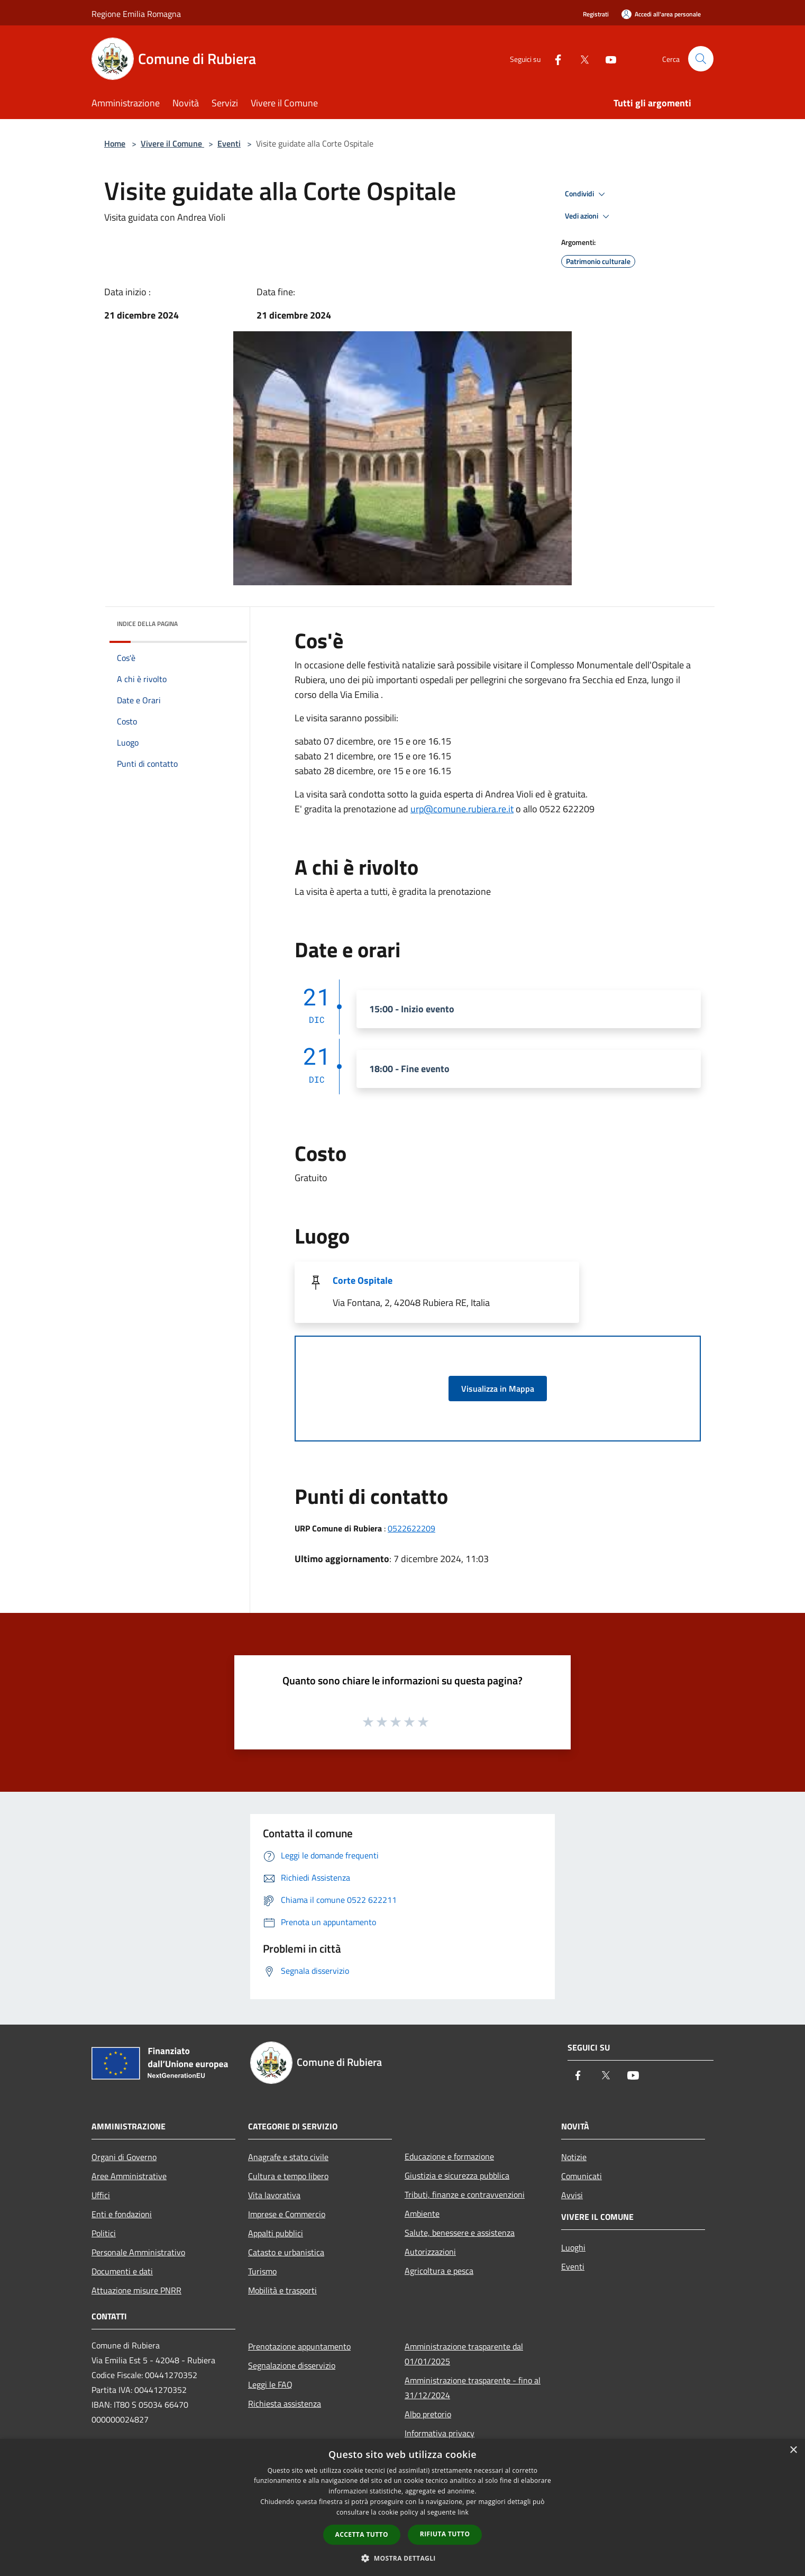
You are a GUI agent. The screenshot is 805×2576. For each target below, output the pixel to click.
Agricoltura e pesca (439, 2270)
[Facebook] (553, 58)
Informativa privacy (439, 2433)
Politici (104, 2233)
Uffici (101, 2195)
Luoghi (573, 2247)
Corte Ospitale (362, 1280)
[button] (402, 2558)
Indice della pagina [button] (147, 624)
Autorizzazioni (430, 2251)
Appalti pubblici (275, 2233)
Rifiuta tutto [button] (445, 2533)
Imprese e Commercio (286, 2214)
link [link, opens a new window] (463, 2512)
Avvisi (572, 2195)
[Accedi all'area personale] (661, 14)
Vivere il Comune (172, 143)
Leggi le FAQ (270, 2384)
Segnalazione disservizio (291, 2365)
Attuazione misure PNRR (136, 2290)
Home (114, 143)
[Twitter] (580, 58)
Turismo (262, 2271)
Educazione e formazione (449, 2156)
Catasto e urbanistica (286, 2252)
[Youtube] (606, 58)
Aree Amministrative (129, 2176)
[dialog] (402, 2507)
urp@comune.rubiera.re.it (462, 809)
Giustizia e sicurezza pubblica (457, 2175)
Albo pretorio (428, 2414)
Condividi (586, 194)
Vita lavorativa (274, 2195)
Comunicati (581, 2176)
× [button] (793, 2450)
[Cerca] (700, 58)
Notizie (574, 2157)
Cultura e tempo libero (288, 2176)
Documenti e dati (122, 2271)
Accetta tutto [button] (361, 2534)
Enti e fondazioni (122, 2214)
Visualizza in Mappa (497, 1388)
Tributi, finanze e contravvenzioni (465, 2194)
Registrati (596, 14)
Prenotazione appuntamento (299, 2346)
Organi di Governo (124, 2157)
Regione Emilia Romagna (136, 13)
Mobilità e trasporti (282, 2290)
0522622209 (411, 1528)
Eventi (229, 143)
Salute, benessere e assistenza (460, 2232)
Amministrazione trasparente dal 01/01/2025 (464, 2354)
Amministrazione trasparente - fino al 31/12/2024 (473, 2387)
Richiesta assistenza (284, 2403)
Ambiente (422, 2213)
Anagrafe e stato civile (288, 2157)
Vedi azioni (588, 216)
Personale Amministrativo (138, 2252)
